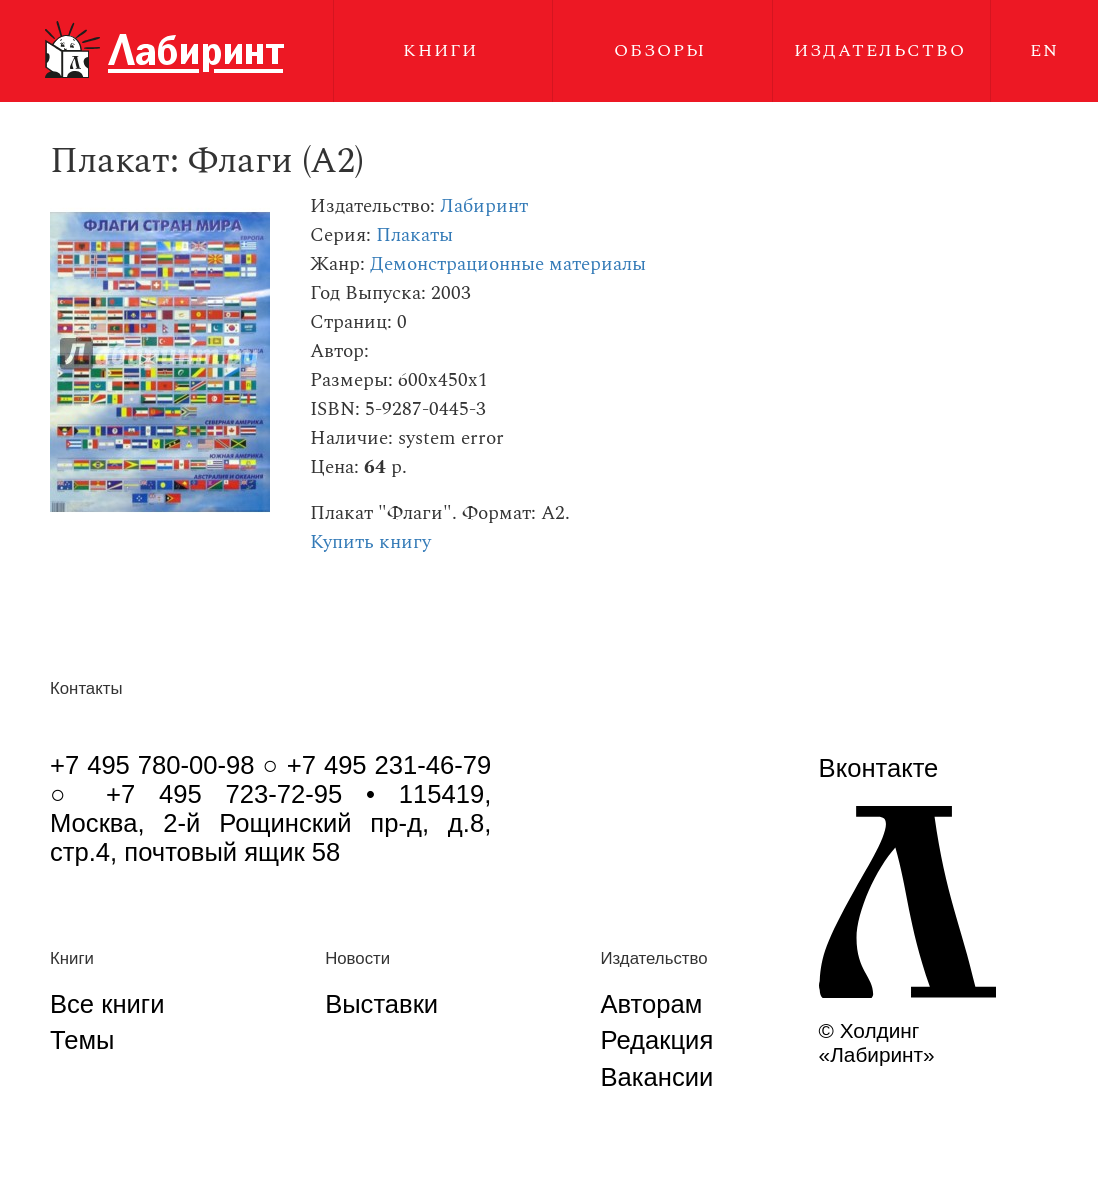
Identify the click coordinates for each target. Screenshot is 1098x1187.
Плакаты (414, 235)
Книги (440, 50)
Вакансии (656, 1077)
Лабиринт (484, 206)
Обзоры (660, 50)
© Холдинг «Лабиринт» (877, 1042)
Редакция (656, 1040)
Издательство (880, 50)
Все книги (107, 1004)
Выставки (381, 1004)
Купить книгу (370, 542)
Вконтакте (879, 768)
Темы (82, 1040)
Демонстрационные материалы (508, 264)
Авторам (651, 1004)
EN (1044, 50)
